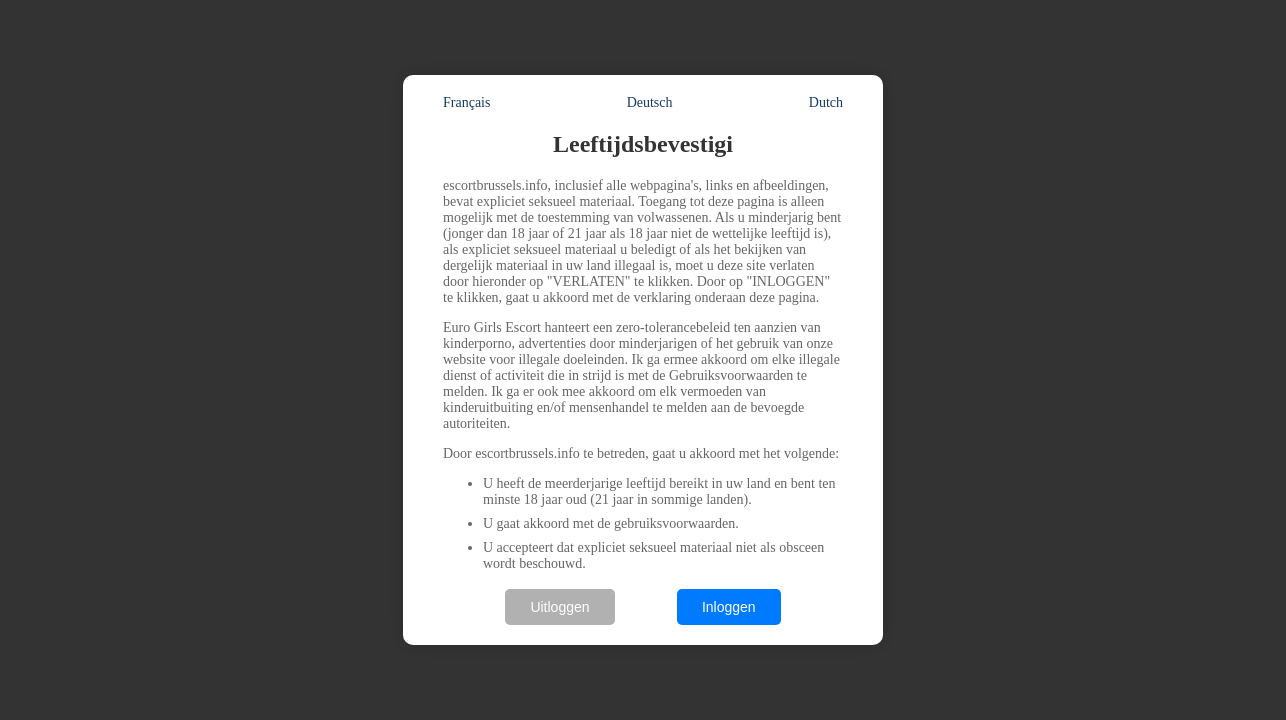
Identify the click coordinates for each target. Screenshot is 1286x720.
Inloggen (729, 607)
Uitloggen (559, 607)
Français (466, 102)
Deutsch (650, 102)
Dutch (826, 102)
